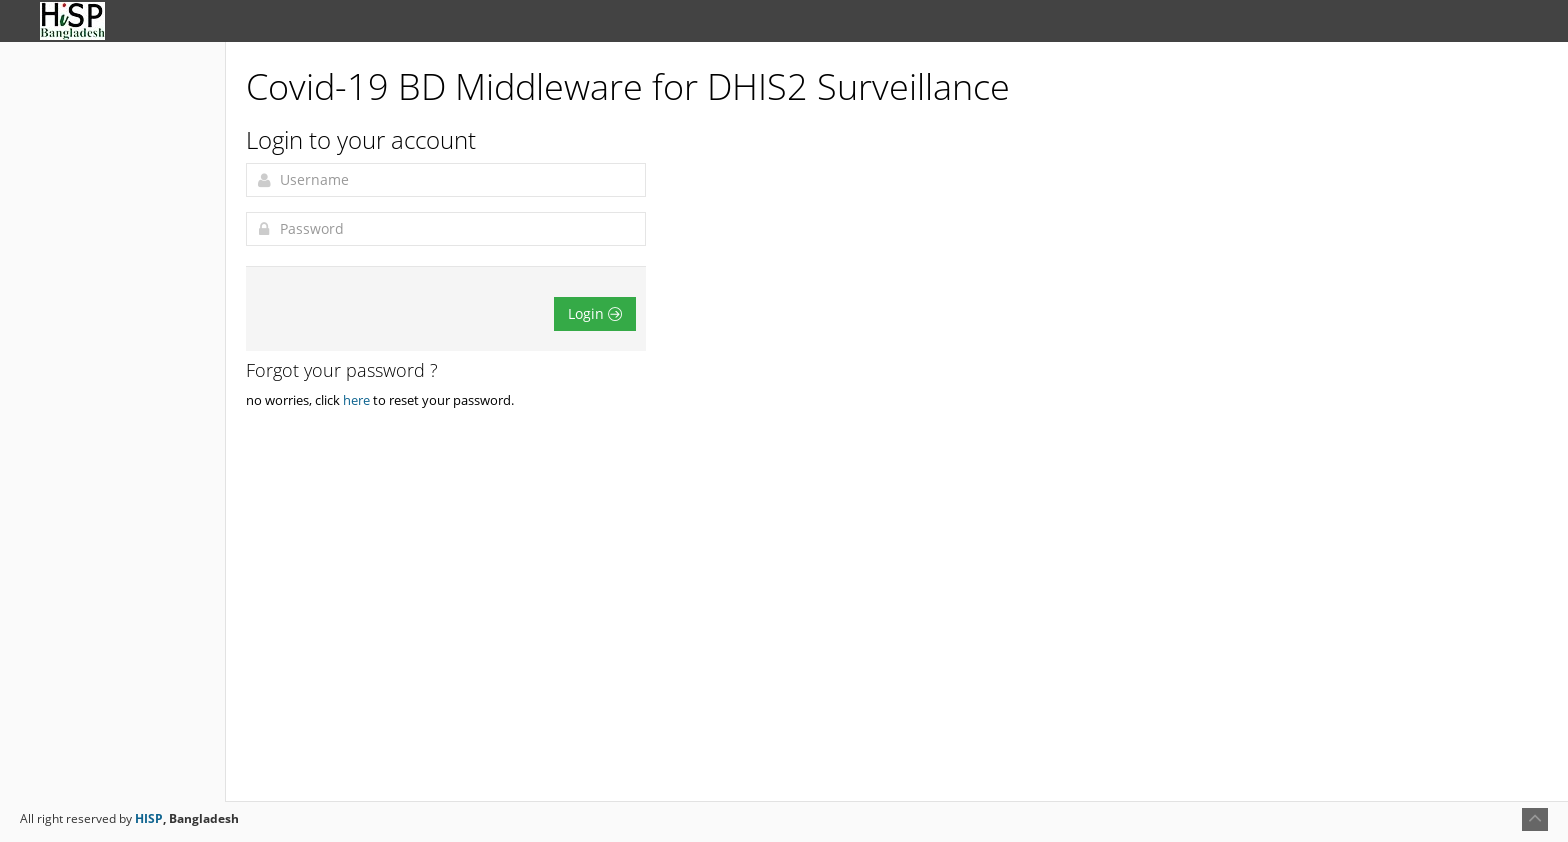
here (356, 400)
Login (595, 313)
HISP (149, 818)
